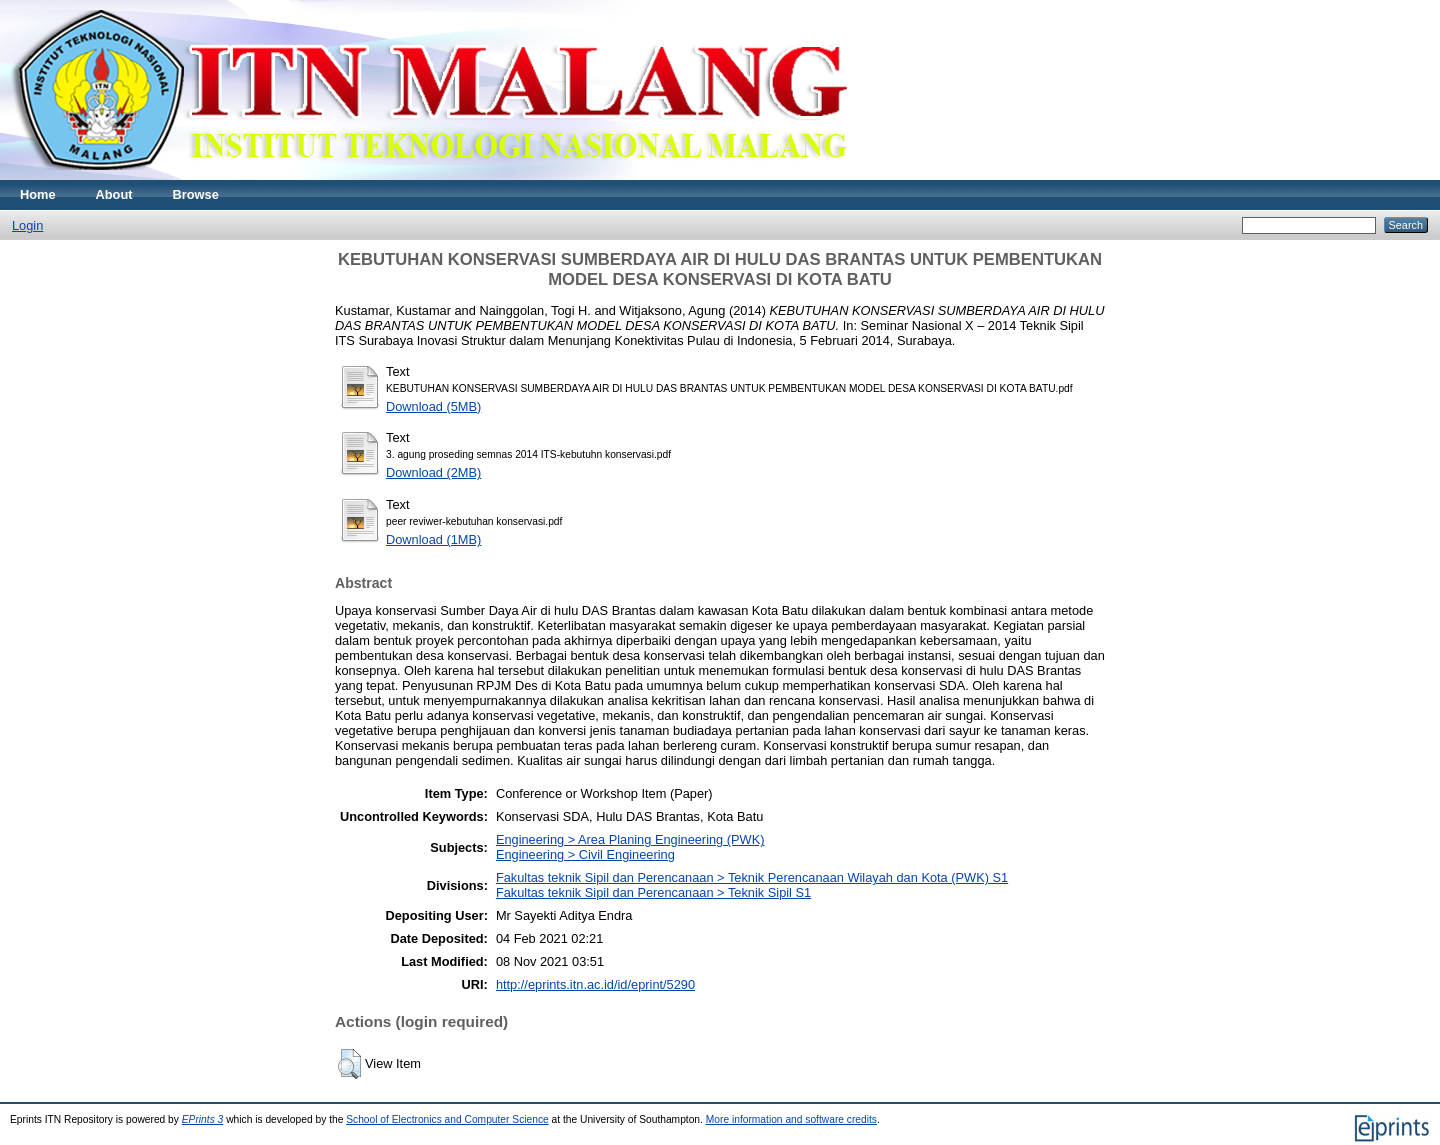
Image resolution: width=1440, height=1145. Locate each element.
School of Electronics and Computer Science (447, 1119)
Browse (196, 194)
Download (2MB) (433, 472)
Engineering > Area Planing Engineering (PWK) (630, 839)
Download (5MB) (433, 406)
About (114, 194)
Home (38, 194)
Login (27, 225)
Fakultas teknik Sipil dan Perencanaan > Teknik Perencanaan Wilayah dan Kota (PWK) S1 (752, 877)
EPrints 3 (203, 1119)
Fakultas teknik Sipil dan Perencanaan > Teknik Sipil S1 (653, 892)
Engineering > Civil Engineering (585, 854)
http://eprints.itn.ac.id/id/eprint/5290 (595, 984)
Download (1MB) (433, 539)
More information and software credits (791, 1119)
